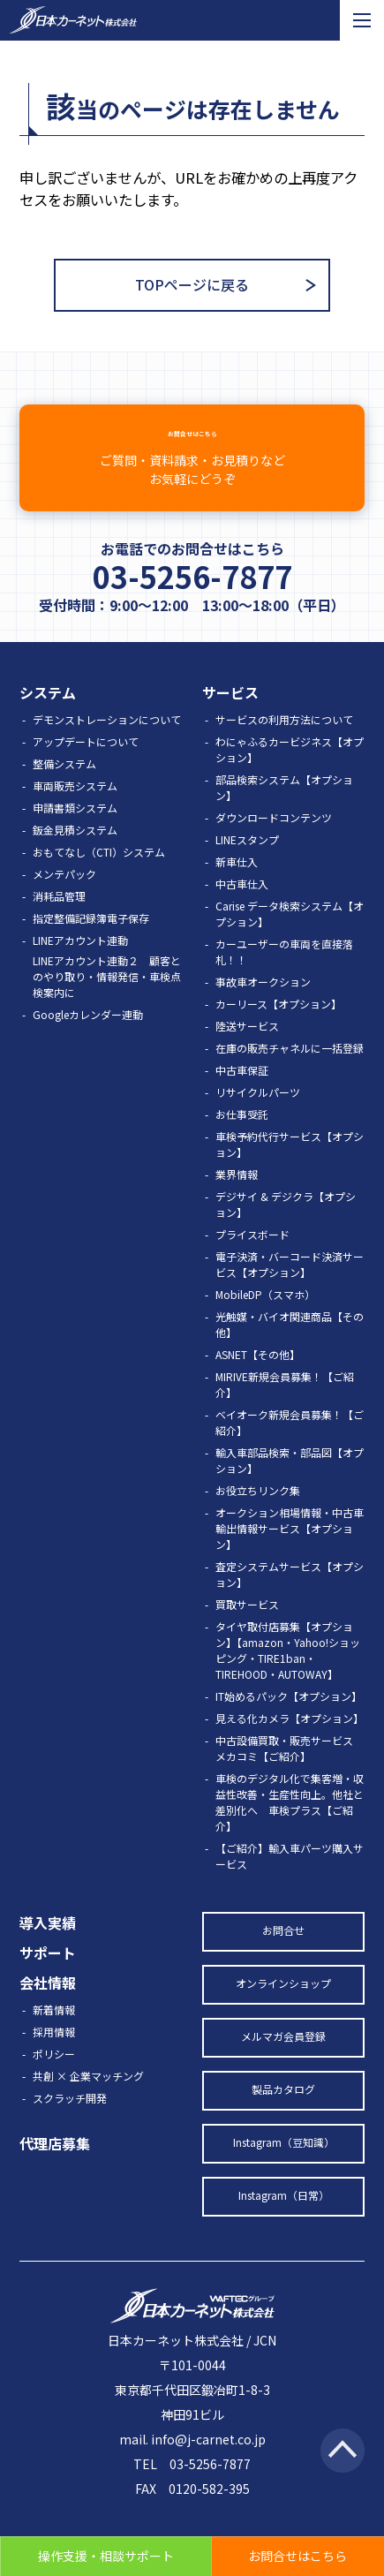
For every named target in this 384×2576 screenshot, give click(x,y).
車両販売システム (75, 812)
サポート (47, 1979)
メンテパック (64, 900)
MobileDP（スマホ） (265, 1320)
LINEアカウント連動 (80, 966)
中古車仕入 (241, 910)
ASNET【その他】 (257, 1380)
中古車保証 (241, 1096)
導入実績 (47, 1949)
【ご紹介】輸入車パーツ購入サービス (289, 1882)
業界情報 (236, 1200)
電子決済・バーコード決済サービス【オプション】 (289, 1290)
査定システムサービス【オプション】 (289, 1600)
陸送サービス (247, 1052)
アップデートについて (86, 767)
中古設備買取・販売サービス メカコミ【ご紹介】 (289, 1774)
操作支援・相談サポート (106, 2556)
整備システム (64, 789)
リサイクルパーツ (257, 1118)
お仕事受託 (241, 1140)
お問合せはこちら (192, 470)
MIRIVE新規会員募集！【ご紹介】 (284, 1410)
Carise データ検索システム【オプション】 (289, 940)
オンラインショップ (283, 2009)
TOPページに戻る (192, 284)
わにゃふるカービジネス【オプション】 (289, 775)
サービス (230, 718)
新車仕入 (236, 887)
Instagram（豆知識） (284, 2168)
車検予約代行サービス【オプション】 (289, 1170)
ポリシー (54, 2080)
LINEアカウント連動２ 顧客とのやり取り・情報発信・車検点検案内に (107, 1002)
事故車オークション (263, 1008)
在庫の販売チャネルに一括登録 (289, 1074)
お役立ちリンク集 (257, 1516)
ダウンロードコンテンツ (273, 843)
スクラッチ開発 (70, 2124)
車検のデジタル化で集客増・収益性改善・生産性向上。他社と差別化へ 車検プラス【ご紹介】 (289, 1828)
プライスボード (252, 1260)
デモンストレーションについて (107, 745)
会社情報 (47, 2009)
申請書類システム (75, 834)
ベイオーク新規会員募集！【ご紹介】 (289, 1448)
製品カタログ (283, 2115)
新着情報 (54, 2035)
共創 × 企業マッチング (88, 2102)
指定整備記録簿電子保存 (91, 944)
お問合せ (283, 1956)
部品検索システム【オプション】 (284, 813)
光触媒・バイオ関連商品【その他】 (289, 1350)
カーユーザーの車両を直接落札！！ (284, 978)
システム (47, 718)
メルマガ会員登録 (283, 2062)
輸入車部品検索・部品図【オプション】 (289, 1486)
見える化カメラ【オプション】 (289, 1744)
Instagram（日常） (283, 2221)
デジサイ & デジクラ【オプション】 (285, 1230)
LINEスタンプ (247, 865)
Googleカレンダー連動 (88, 1040)
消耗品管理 (59, 922)
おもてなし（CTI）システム (99, 878)
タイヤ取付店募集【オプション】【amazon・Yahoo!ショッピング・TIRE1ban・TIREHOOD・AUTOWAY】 (287, 1676)
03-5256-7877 (192, 601)
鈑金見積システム (75, 856)
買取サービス (247, 1630)
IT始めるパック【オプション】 (288, 1722)
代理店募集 (54, 2169)
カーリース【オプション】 (278, 1030)
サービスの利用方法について (284, 745)
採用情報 (54, 2058)
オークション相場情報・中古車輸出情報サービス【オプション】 (289, 1554)
